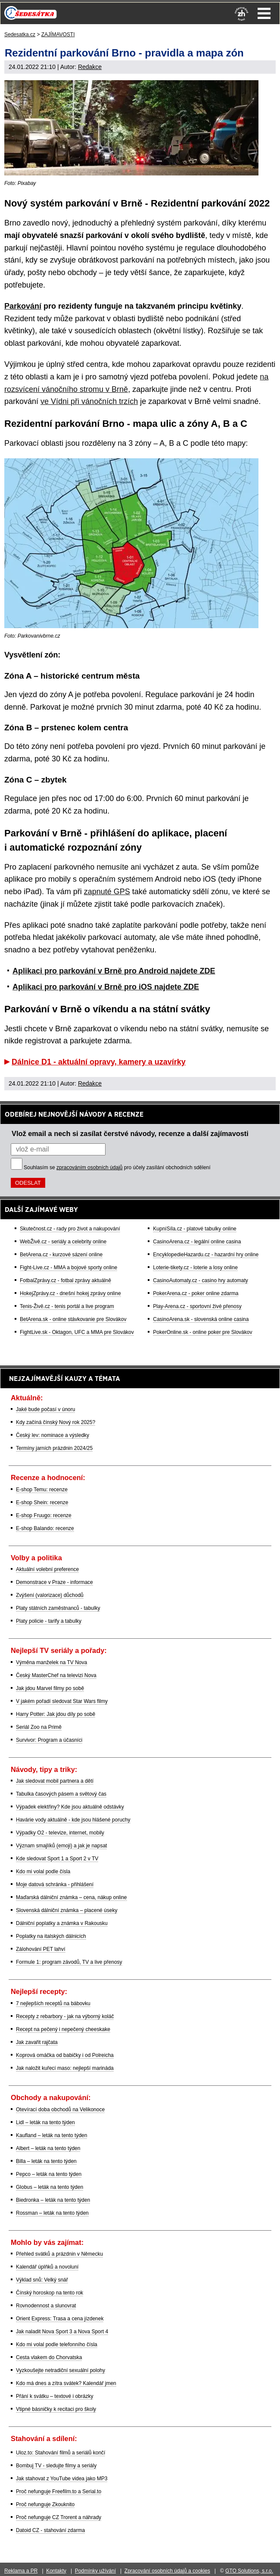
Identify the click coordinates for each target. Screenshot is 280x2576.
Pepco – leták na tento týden (48, 2174)
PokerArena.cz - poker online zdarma (195, 1293)
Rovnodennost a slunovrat (46, 2306)
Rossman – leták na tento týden (52, 2213)
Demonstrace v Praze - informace (54, 1582)
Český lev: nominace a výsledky (52, 1435)
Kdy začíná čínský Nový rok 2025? (55, 1422)
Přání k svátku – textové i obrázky (54, 2396)
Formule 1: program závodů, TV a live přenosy (69, 1962)
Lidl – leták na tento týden (45, 2122)
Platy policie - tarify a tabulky (48, 1621)
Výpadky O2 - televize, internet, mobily (60, 1833)
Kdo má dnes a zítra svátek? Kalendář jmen (66, 2383)
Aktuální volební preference (47, 1569)
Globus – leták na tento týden (49, 2187)
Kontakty (56, 2571)
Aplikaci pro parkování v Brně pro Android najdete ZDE (113, 971)
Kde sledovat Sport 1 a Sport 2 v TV (57, 1859)
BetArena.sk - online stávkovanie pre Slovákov (73, 1319)
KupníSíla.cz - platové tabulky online (194, 1229)
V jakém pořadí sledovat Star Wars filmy (62, 1701)
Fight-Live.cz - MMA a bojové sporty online (68, 1268)
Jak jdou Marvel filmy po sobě (50, 1688)
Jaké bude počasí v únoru (45, 1409)
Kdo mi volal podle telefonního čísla (56, 2344)
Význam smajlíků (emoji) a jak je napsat (61, 1846)
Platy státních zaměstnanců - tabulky (58, 1608)
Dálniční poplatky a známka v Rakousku (62, 1923)
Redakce (90, 66)
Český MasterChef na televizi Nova (56, 1675)
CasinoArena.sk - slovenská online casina (201, 1319)
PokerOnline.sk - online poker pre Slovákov (202, 1332)
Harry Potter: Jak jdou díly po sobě (55, 1714)
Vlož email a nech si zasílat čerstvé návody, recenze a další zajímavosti (130, 1133)
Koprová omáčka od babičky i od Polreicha (65, 2055)
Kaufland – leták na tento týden (51, 2135)
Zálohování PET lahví (40, 1949)
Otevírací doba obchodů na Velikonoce (60, 2109)
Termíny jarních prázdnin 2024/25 (54, 1448)
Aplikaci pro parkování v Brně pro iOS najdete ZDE (105, 987)
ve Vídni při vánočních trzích (89, 401)
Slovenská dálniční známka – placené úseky (66, 1910)
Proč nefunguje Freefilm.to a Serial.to (58, 2491)
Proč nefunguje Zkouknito (45, 2504)
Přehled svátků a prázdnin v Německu (59, 2254)
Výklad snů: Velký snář (42, 2280)
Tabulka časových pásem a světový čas (61, 1794)
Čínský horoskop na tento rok (49, 2293)
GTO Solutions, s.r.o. (249, 2571)
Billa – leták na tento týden (46, 2161)
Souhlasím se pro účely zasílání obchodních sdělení (117, 1167)
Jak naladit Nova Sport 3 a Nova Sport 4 (62, 2332)
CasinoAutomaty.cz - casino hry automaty (200, 1280)
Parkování (22, 306)
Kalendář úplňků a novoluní (47, 2267)
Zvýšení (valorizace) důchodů (50, 1595)
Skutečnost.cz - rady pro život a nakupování (70, 1229)
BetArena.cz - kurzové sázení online (61, 1255)
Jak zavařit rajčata (37, 2042)
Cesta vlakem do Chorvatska (49, 2357)
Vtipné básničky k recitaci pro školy (56, 2409)
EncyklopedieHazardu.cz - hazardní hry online (205, 1255)
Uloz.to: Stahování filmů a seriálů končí (60, 2453)
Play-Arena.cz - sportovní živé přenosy (197, 1306)
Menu (264, 13)
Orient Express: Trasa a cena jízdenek (59, 2319)
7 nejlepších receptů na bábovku (53, 2003)
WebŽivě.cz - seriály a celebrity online (63, 1242)
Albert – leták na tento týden (48, 2148)
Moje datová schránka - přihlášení (54, 1884)
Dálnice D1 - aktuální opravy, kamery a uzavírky (99, 1062)
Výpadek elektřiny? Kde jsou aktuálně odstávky (70, 1807)
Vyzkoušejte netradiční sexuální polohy (60, 2370)
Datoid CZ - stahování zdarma (50, 2530)
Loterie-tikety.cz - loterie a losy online (195, 1268)
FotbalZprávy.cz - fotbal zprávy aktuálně (65, 1280)
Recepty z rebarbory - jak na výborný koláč (65, 2016)
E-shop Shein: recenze (42, 1502)
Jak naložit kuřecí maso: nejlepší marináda (65, 2068)
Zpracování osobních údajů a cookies (167, 2571)
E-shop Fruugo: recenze (44, 1515)
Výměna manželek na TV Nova (51, 1662)
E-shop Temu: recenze (42, 1490)
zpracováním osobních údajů (89, 1167)
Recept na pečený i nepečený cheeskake (63, 2029)
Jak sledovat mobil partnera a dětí (54, 1781)
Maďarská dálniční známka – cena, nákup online (71, 1897)
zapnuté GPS (107, 891)
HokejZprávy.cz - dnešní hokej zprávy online (70, 1293)
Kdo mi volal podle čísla (43, 1872)
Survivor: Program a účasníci (49, 1740)
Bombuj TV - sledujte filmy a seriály (56, 2466)
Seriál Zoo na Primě (39, 1727)
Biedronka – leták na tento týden (53, 2200)
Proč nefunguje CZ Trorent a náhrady (58, 2517)
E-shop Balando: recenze (45, 1528)
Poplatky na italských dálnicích (51, 1936)
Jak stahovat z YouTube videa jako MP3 (61, 2479)
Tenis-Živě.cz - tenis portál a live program (67, 1306)
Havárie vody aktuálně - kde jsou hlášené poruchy (73, 1820)
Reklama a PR (20, 2571)
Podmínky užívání (95, 2571)
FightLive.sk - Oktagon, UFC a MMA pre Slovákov (77, 1332)
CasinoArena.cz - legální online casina (197, 1242)
